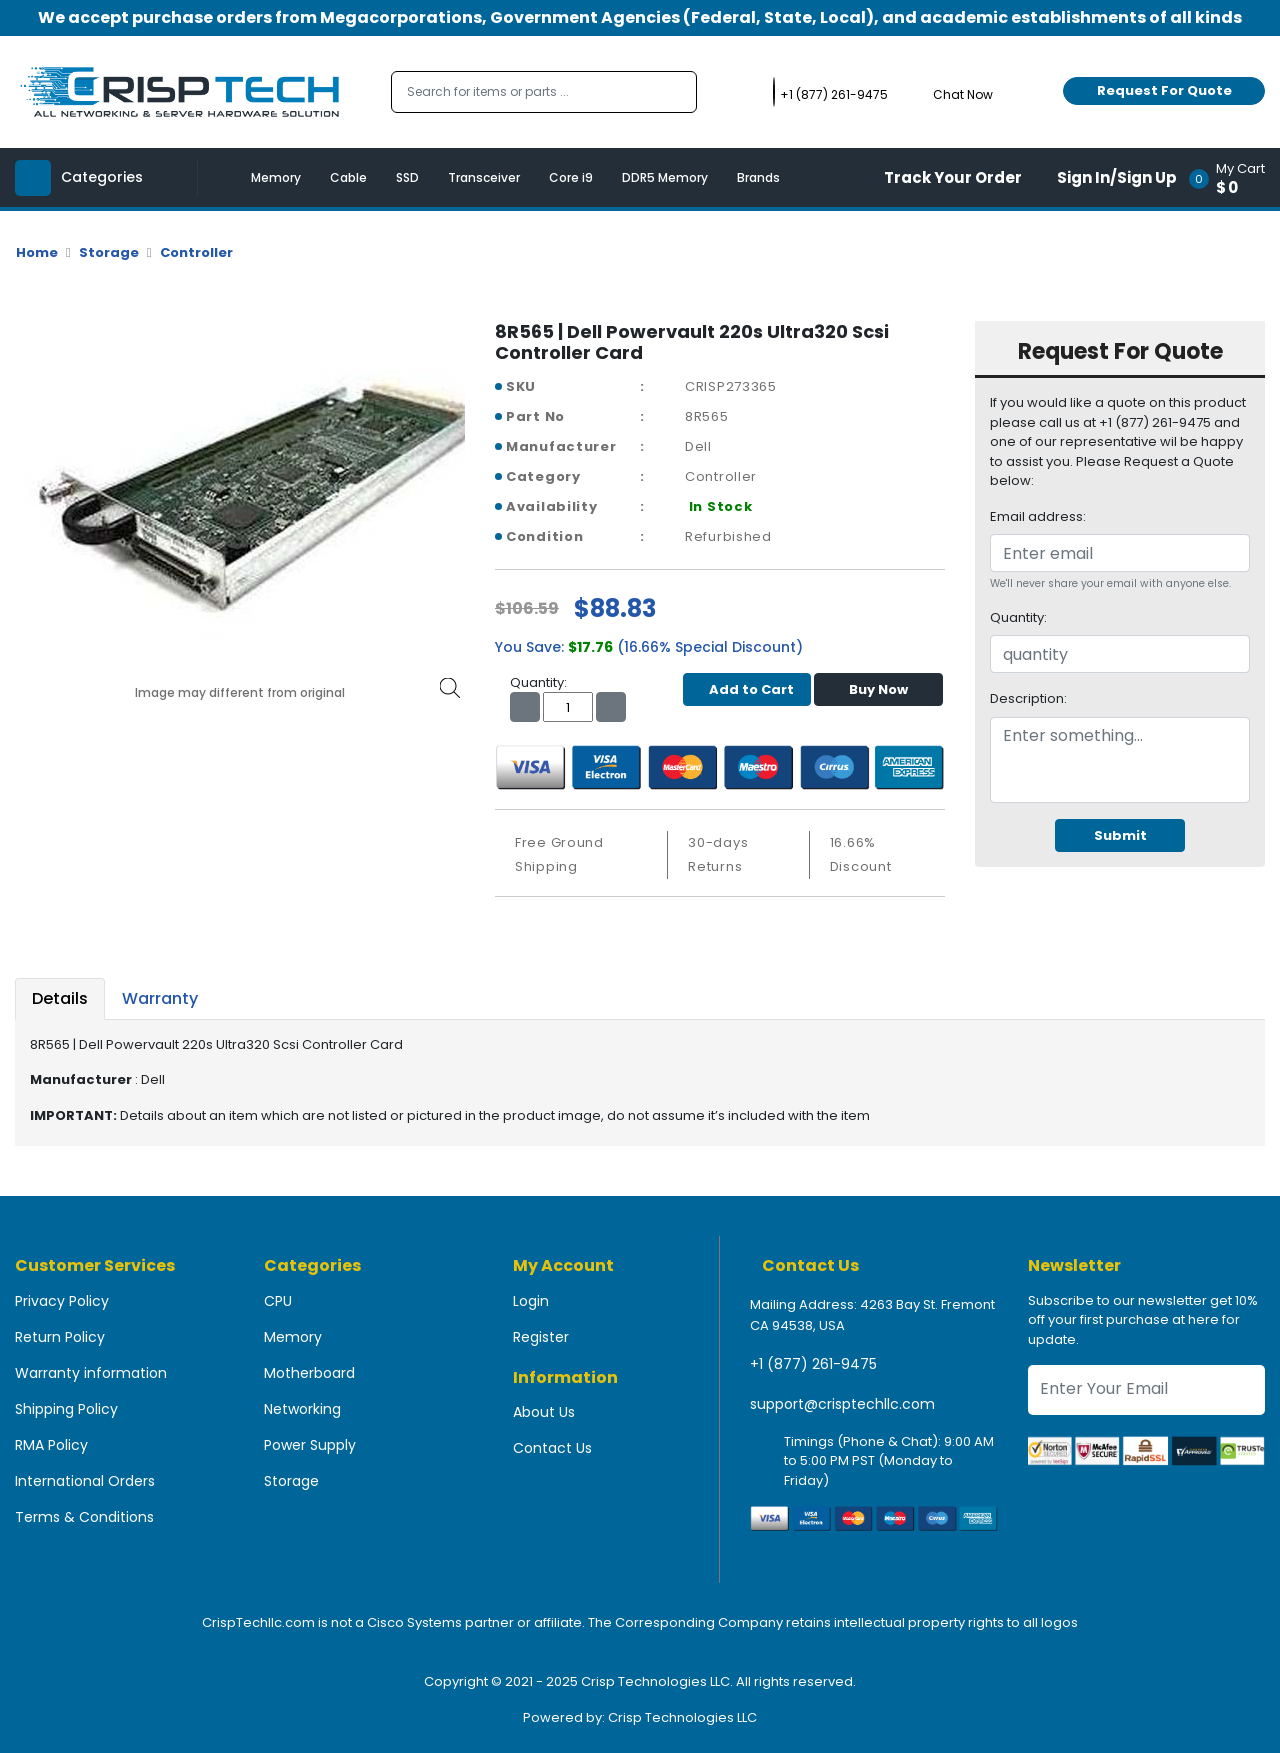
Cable (348, 177)
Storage (109, 252)
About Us (544, 1412)
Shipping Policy (66, 1409)
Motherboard (309, 1373)
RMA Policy (51, 1445)
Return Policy (60, 1337)
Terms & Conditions (84, 1517)
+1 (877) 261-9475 (813, 1364)
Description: (1028, 698)
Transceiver (484, 177)
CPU (278, 1301)
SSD (407, 177)
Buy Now (878, 689)
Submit (1120, 835)
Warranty (160, 998)
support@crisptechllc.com (842, 1404)
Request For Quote (1164, 90)
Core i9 (571, 177)
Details (60, 998)
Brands (758, 177)
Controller (196, 252)
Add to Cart (746, 689)
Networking (302, 1409)
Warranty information (91, 1373)
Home (37, 252)
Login (531, 1301)
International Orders (85, 1481)
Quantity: (1018, 617)
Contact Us (552, 1448)
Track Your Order (953, 177)
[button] (1233, 177)
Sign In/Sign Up (1117, 177)
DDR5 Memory (665, 177)
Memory (276, 177)
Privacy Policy (62, 1301)
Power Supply (310, 1445)
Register (541, 1337)
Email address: (1038, 516)
